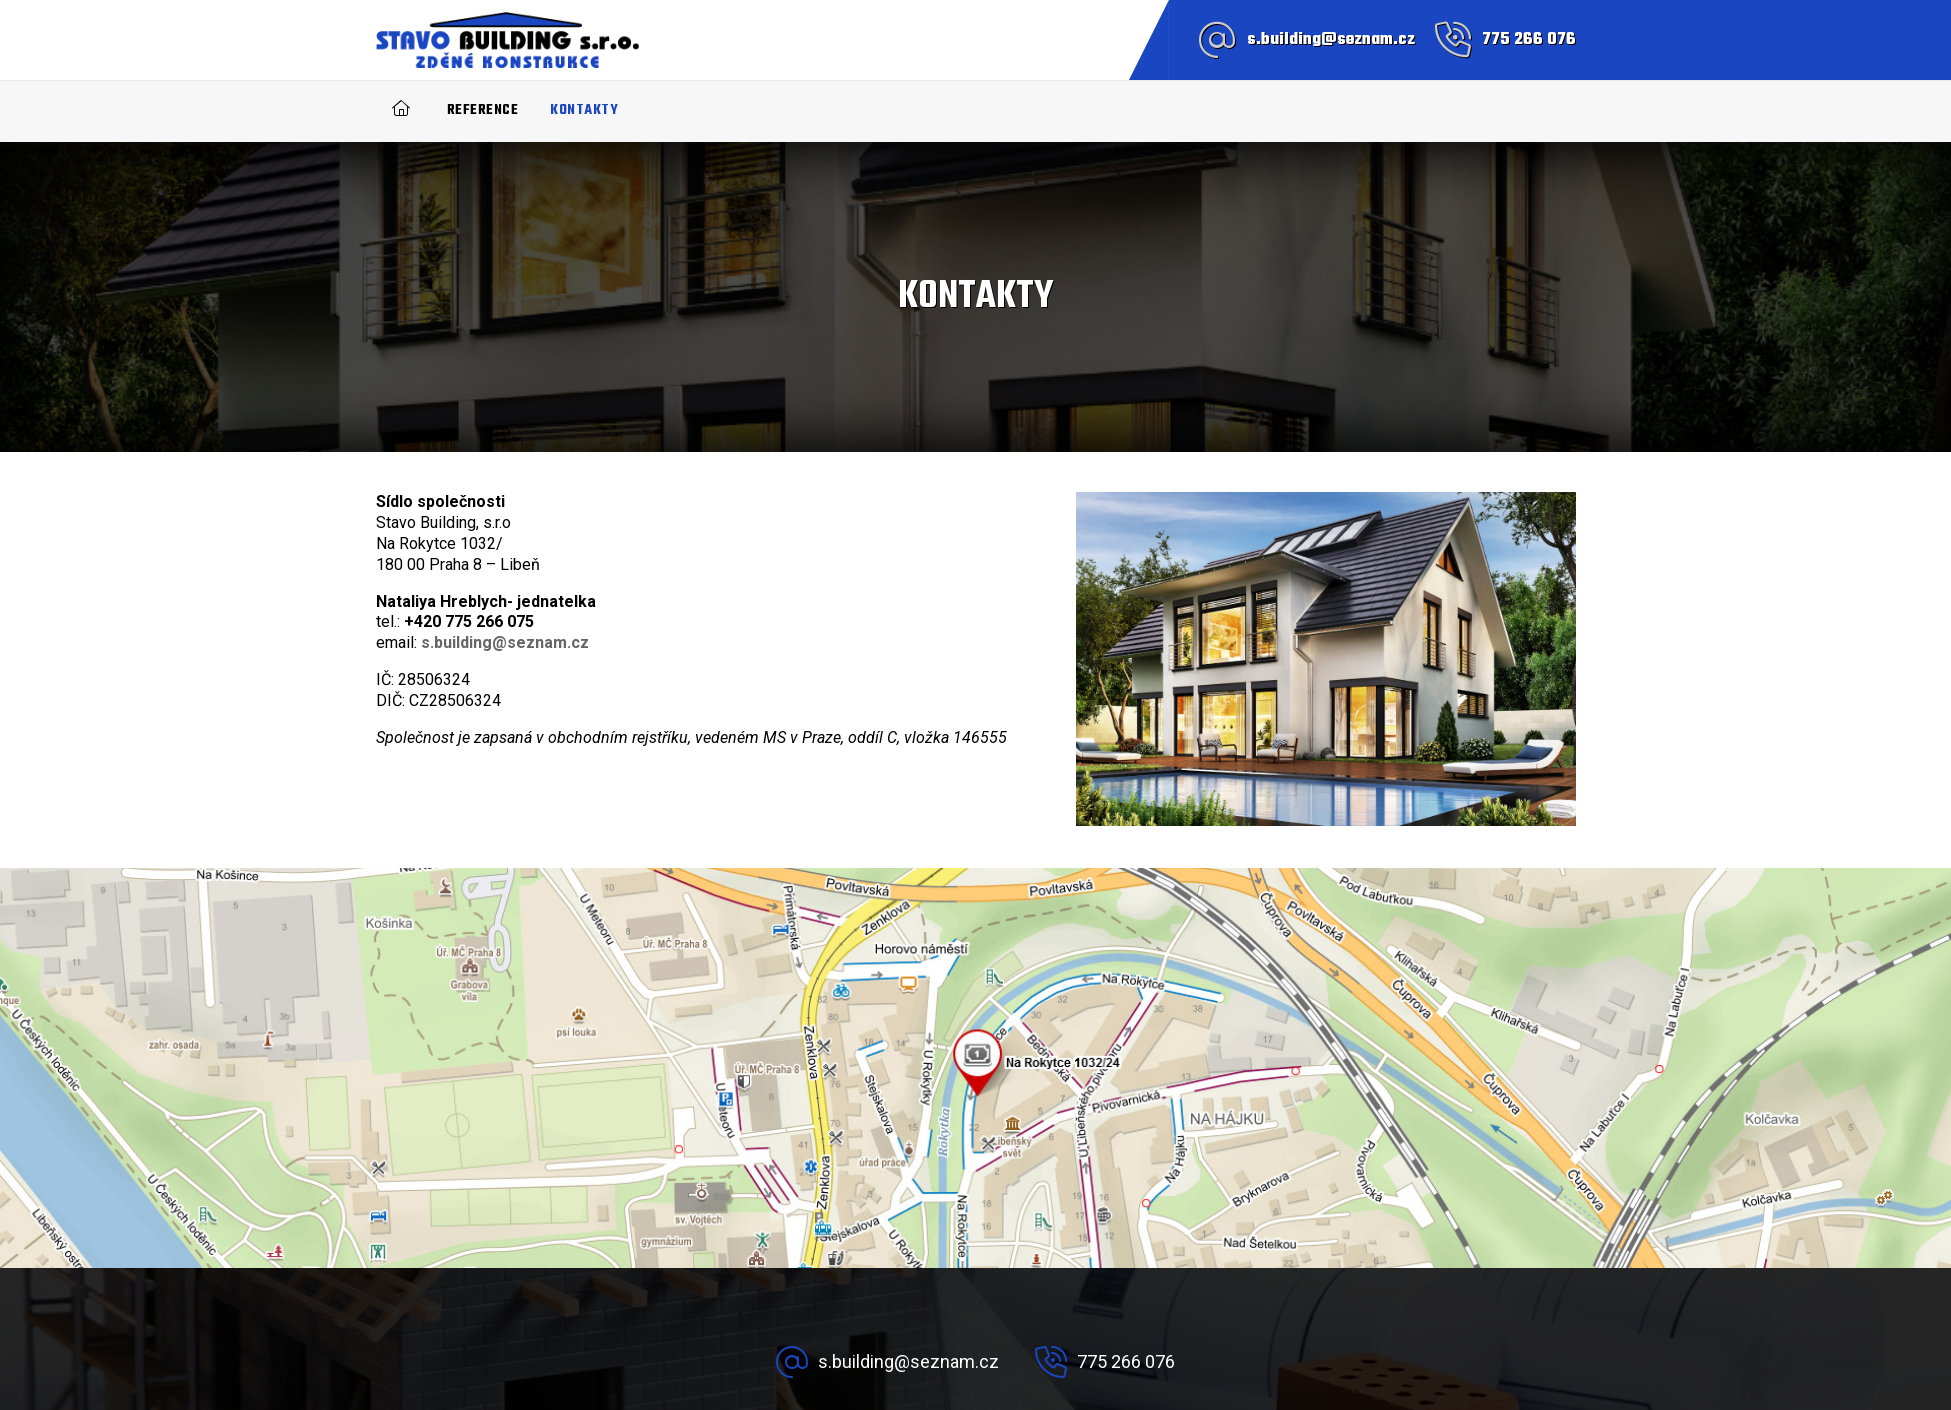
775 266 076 (1529, 40)
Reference (483, 110)
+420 (469, 621)
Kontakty (584, 110)
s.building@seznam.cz (1331, 40)
